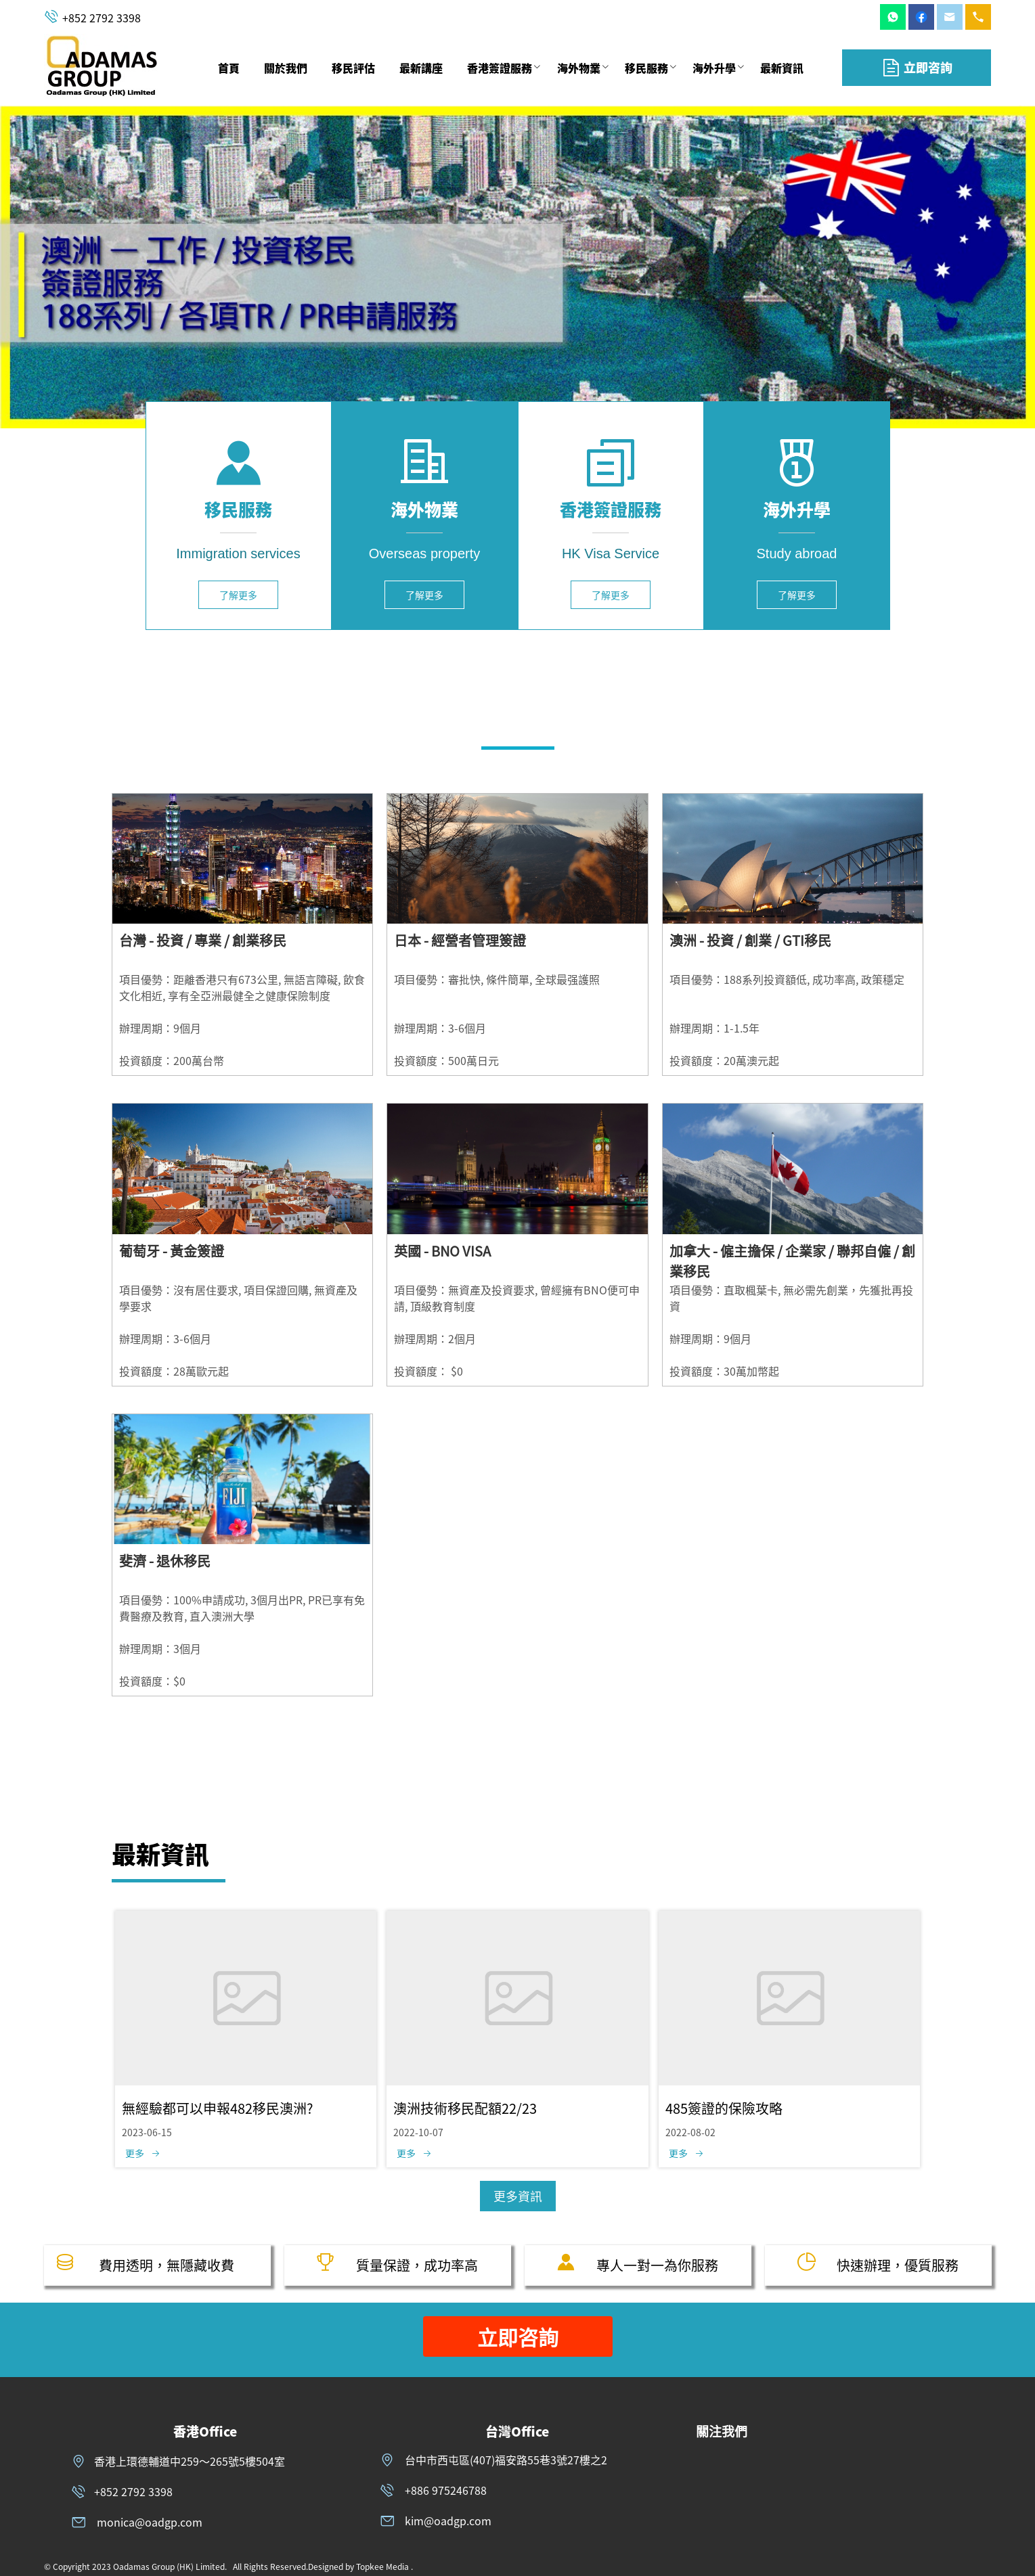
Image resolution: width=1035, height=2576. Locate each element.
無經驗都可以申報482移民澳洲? (217, 2108)
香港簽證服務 (499, 68)
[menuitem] (229, 68)
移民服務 (646, 68)
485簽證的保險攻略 (724, 2108)
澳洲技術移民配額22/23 (465, 2108)
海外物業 (578, 68)
